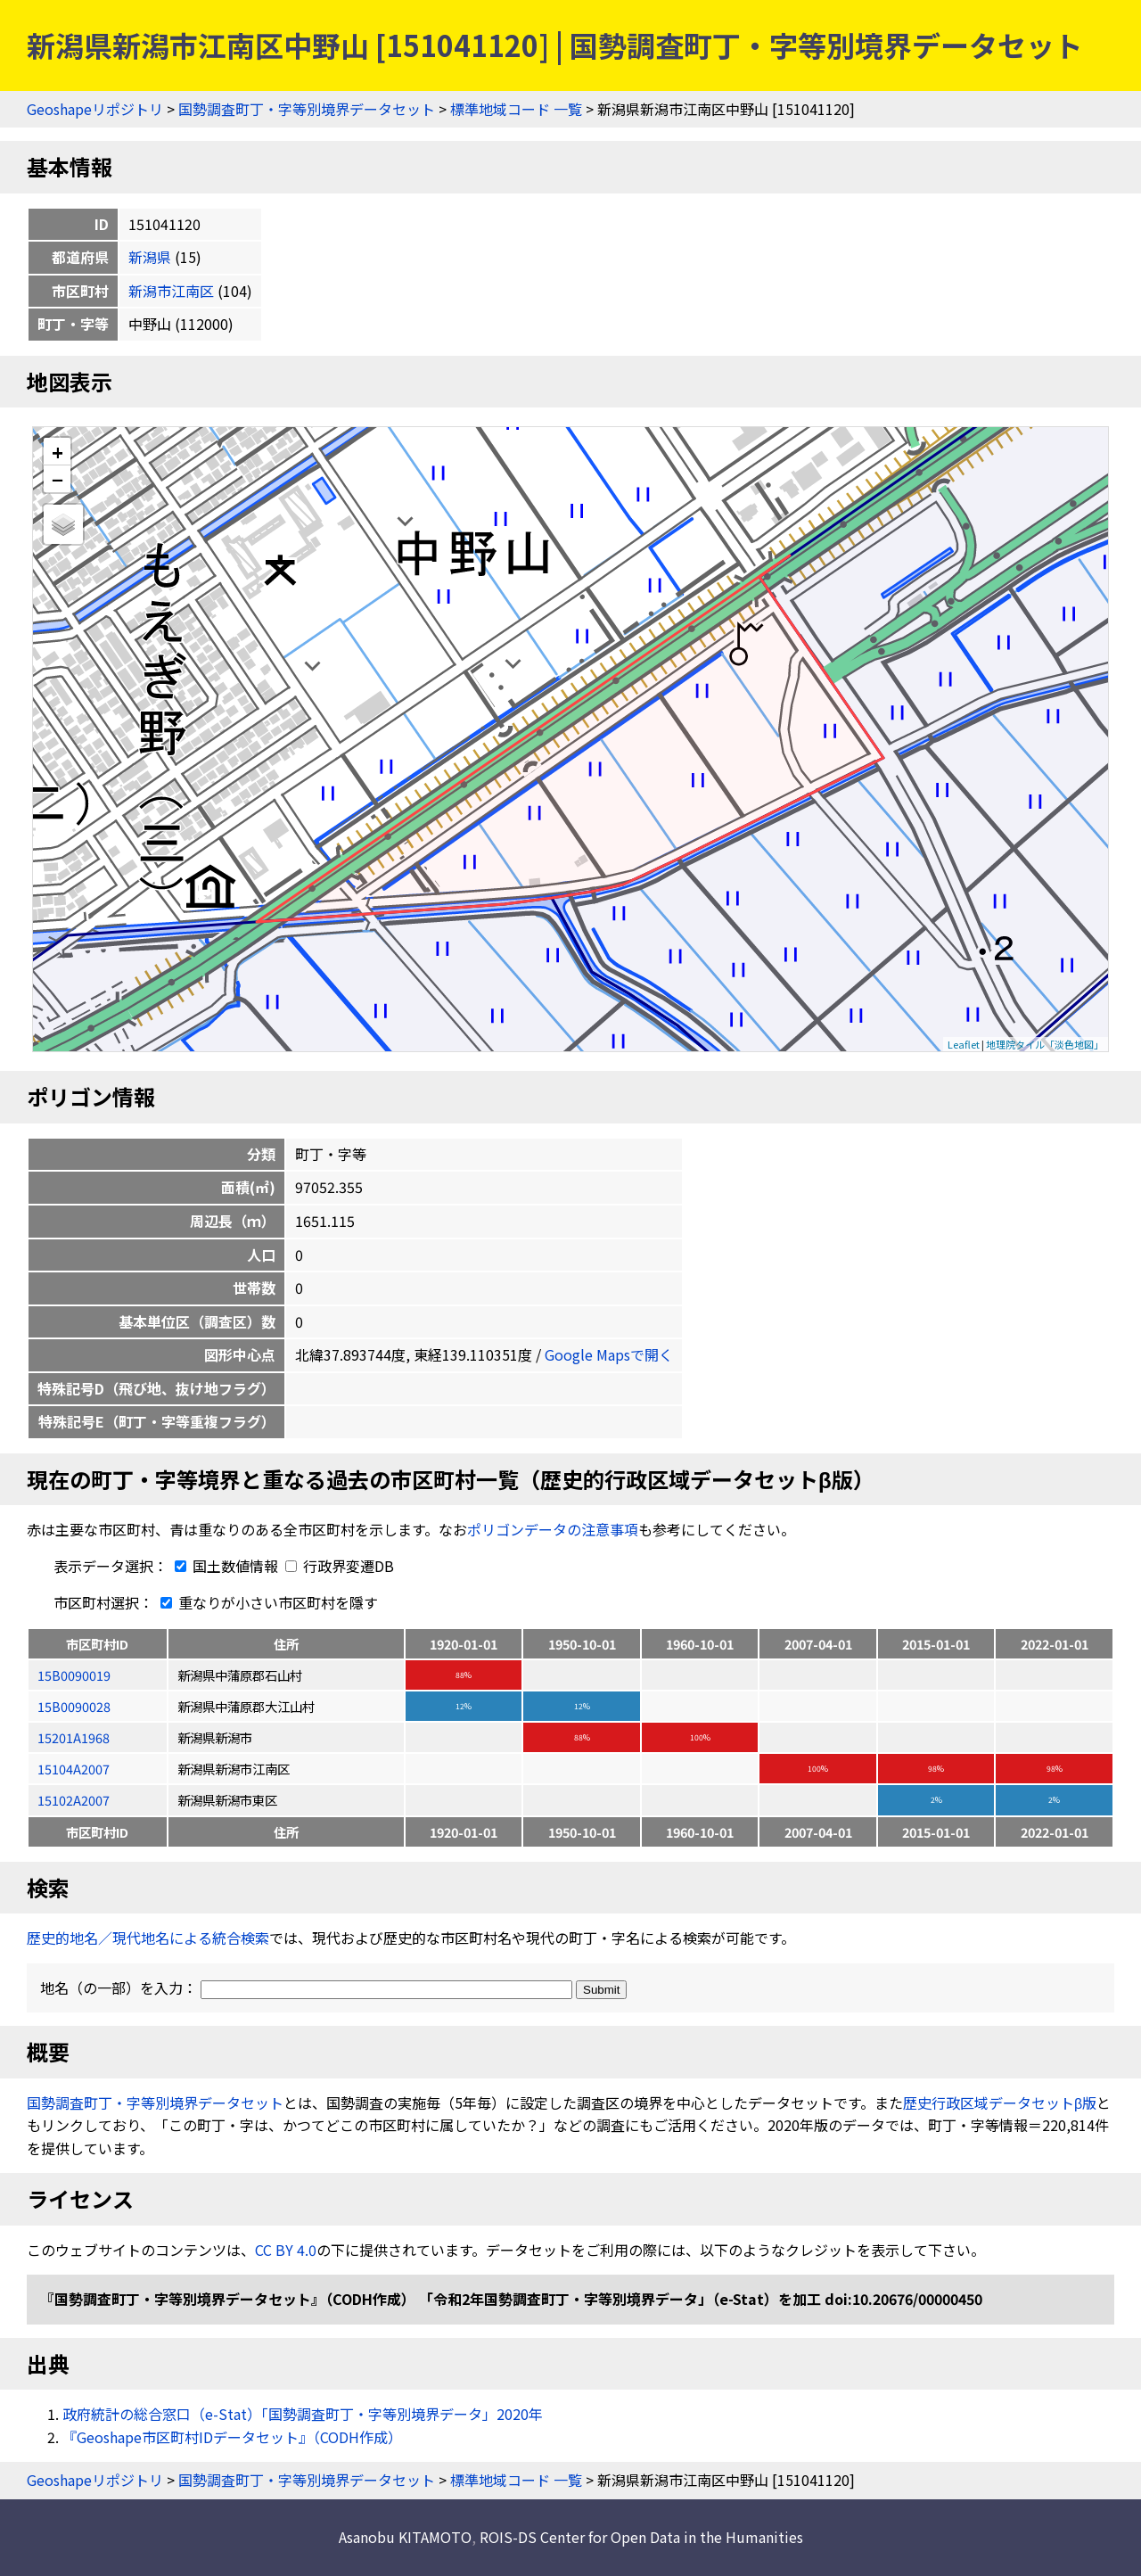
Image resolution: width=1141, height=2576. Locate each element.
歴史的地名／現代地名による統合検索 (148, 1937)
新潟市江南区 (171, 290)
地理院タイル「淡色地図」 (1045, 1044)
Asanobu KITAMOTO (405, 2536)
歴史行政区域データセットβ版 (999, 2102)
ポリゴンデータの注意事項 (552, 1529)
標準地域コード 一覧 (516, 108)
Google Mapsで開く (609, 1354)
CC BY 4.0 (285, 2249)
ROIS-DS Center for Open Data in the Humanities (641, 2536)
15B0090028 (74, 1706)
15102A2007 (73, 1799)
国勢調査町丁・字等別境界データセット (306, 108)
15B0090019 (74, 1675)
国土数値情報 (225, 1565)
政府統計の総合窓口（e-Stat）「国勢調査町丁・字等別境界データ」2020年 (302, 2413)
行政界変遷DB (339, 1565)
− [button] (57, 478)
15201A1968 (73, 1737)
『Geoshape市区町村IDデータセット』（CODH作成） (232, 2437)
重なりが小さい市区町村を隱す (265, 1602)
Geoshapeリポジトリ (95, 108)
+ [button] (57, 451)
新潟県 (149, 256)
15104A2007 (73, 1768)
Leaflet (964, 1044)
